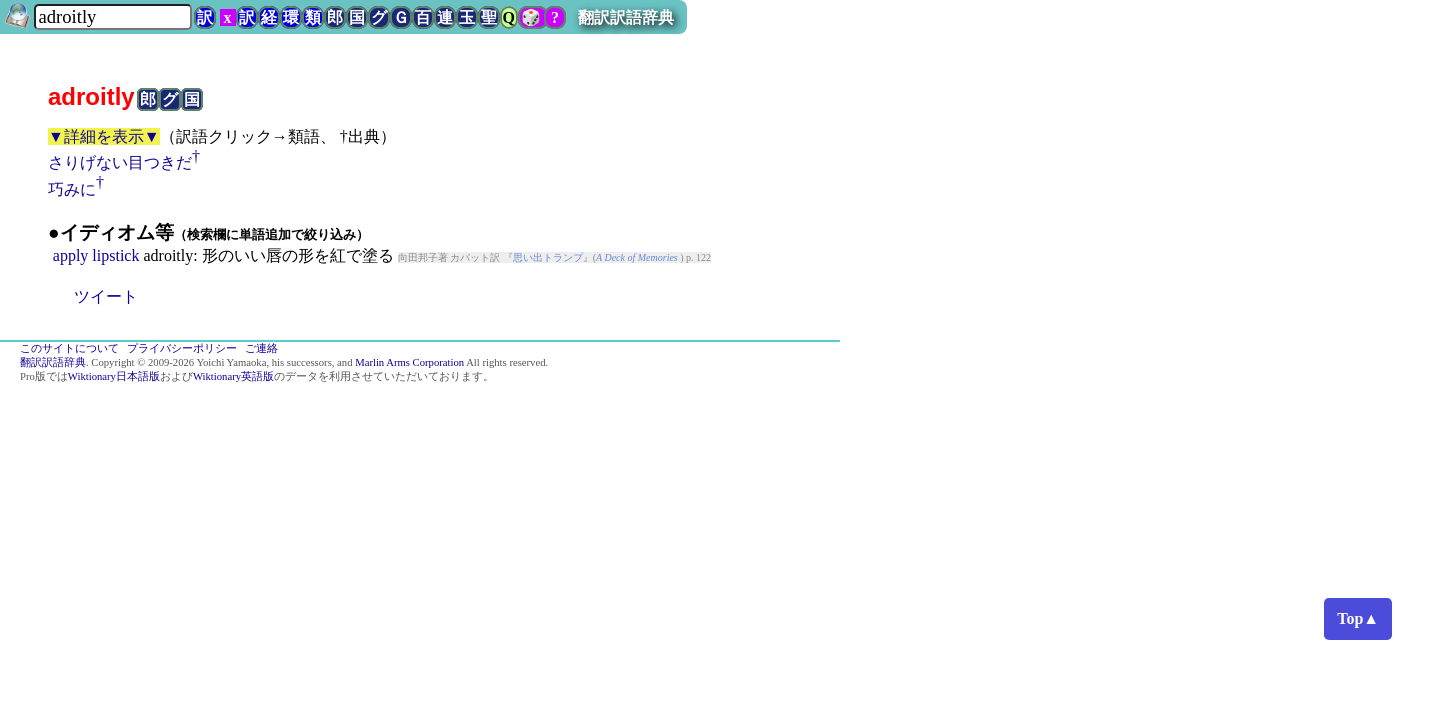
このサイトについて (69, 348)
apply (71, 255)
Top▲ (1358, 618)
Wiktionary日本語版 (114, 376)
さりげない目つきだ (120, 162)
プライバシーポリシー (182, 348)
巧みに (72, 189)
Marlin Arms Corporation (409, 362)
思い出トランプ (548, 257)
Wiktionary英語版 (233, 376)
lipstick (115, 255)
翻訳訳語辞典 (626, 17)
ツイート (106, 296)
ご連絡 (261, 348)
